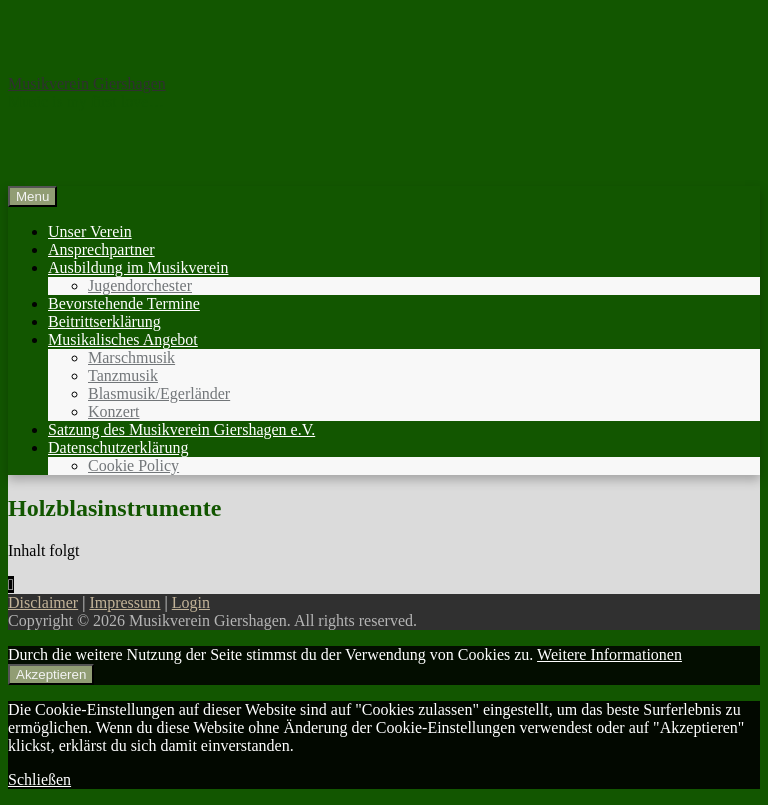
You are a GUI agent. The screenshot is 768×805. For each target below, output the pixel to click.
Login (191, 602)
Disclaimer (43, 602)
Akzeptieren (51, 674)
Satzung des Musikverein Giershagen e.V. (181, 429)
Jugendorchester (140, 285)
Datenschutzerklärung (118, 447)
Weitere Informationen (609, 654)
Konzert (114, 411)
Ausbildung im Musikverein (138, 267)
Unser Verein (90, 231)
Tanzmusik (123, 375)
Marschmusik (131, 357)
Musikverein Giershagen (87, 83)
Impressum (124, 602)
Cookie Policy (133, 465)
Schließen (39, 779)
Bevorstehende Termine (124, 303)
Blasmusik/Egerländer (159, 393)
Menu (32, 196)
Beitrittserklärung (104, 321)
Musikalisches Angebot (123, 339)
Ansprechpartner (101, 249)
